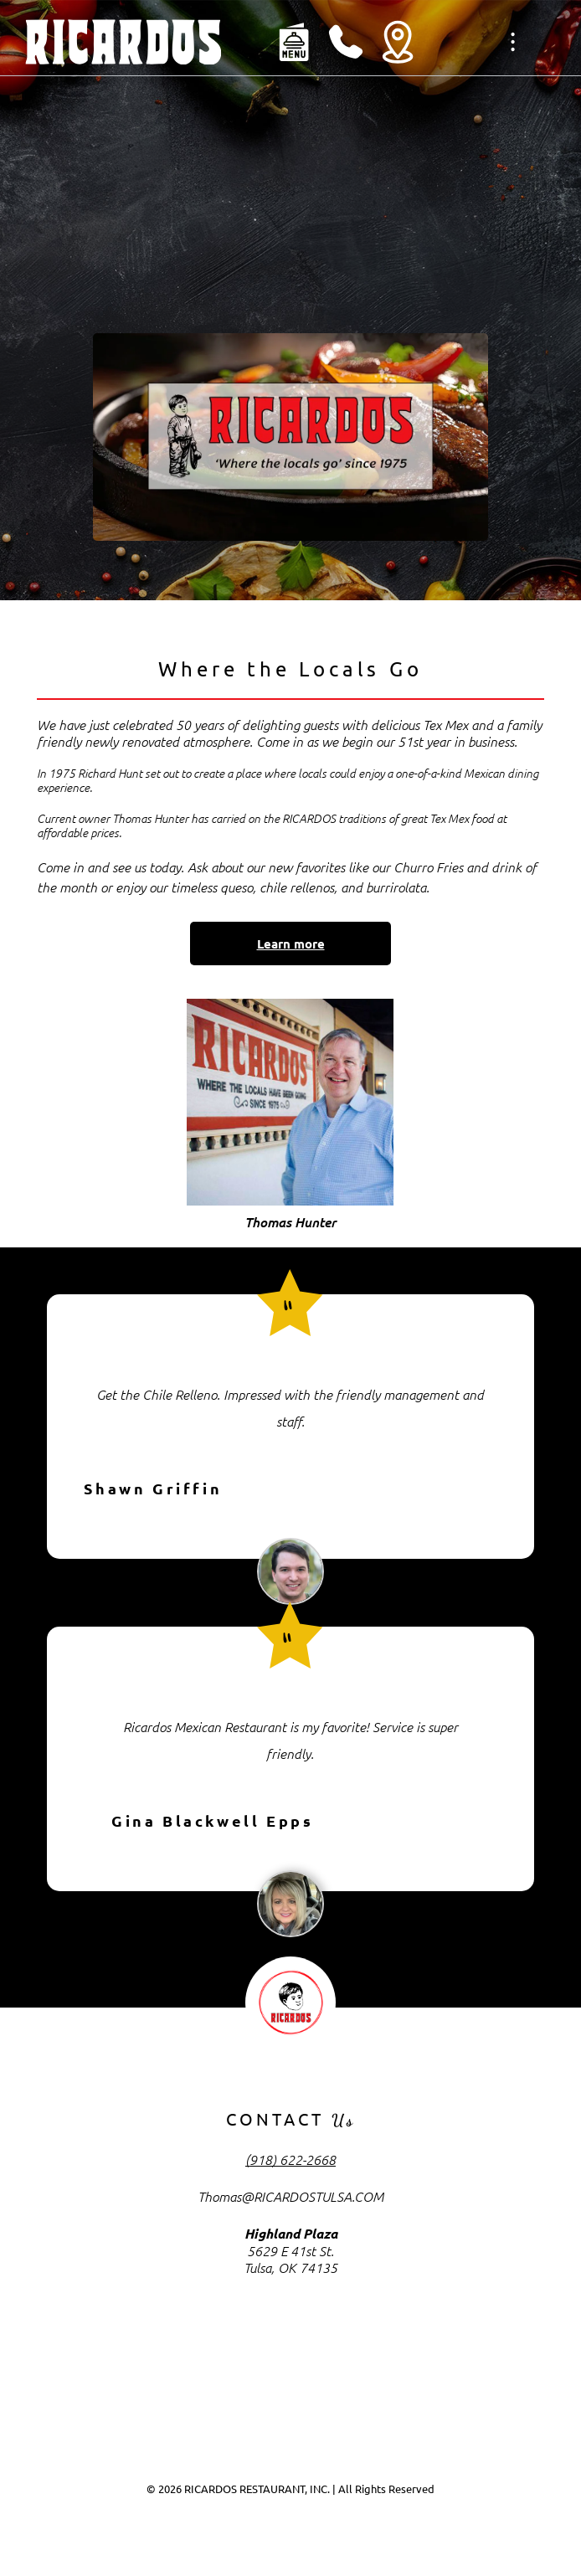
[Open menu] (512, 41)
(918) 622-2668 (290, 2159)
